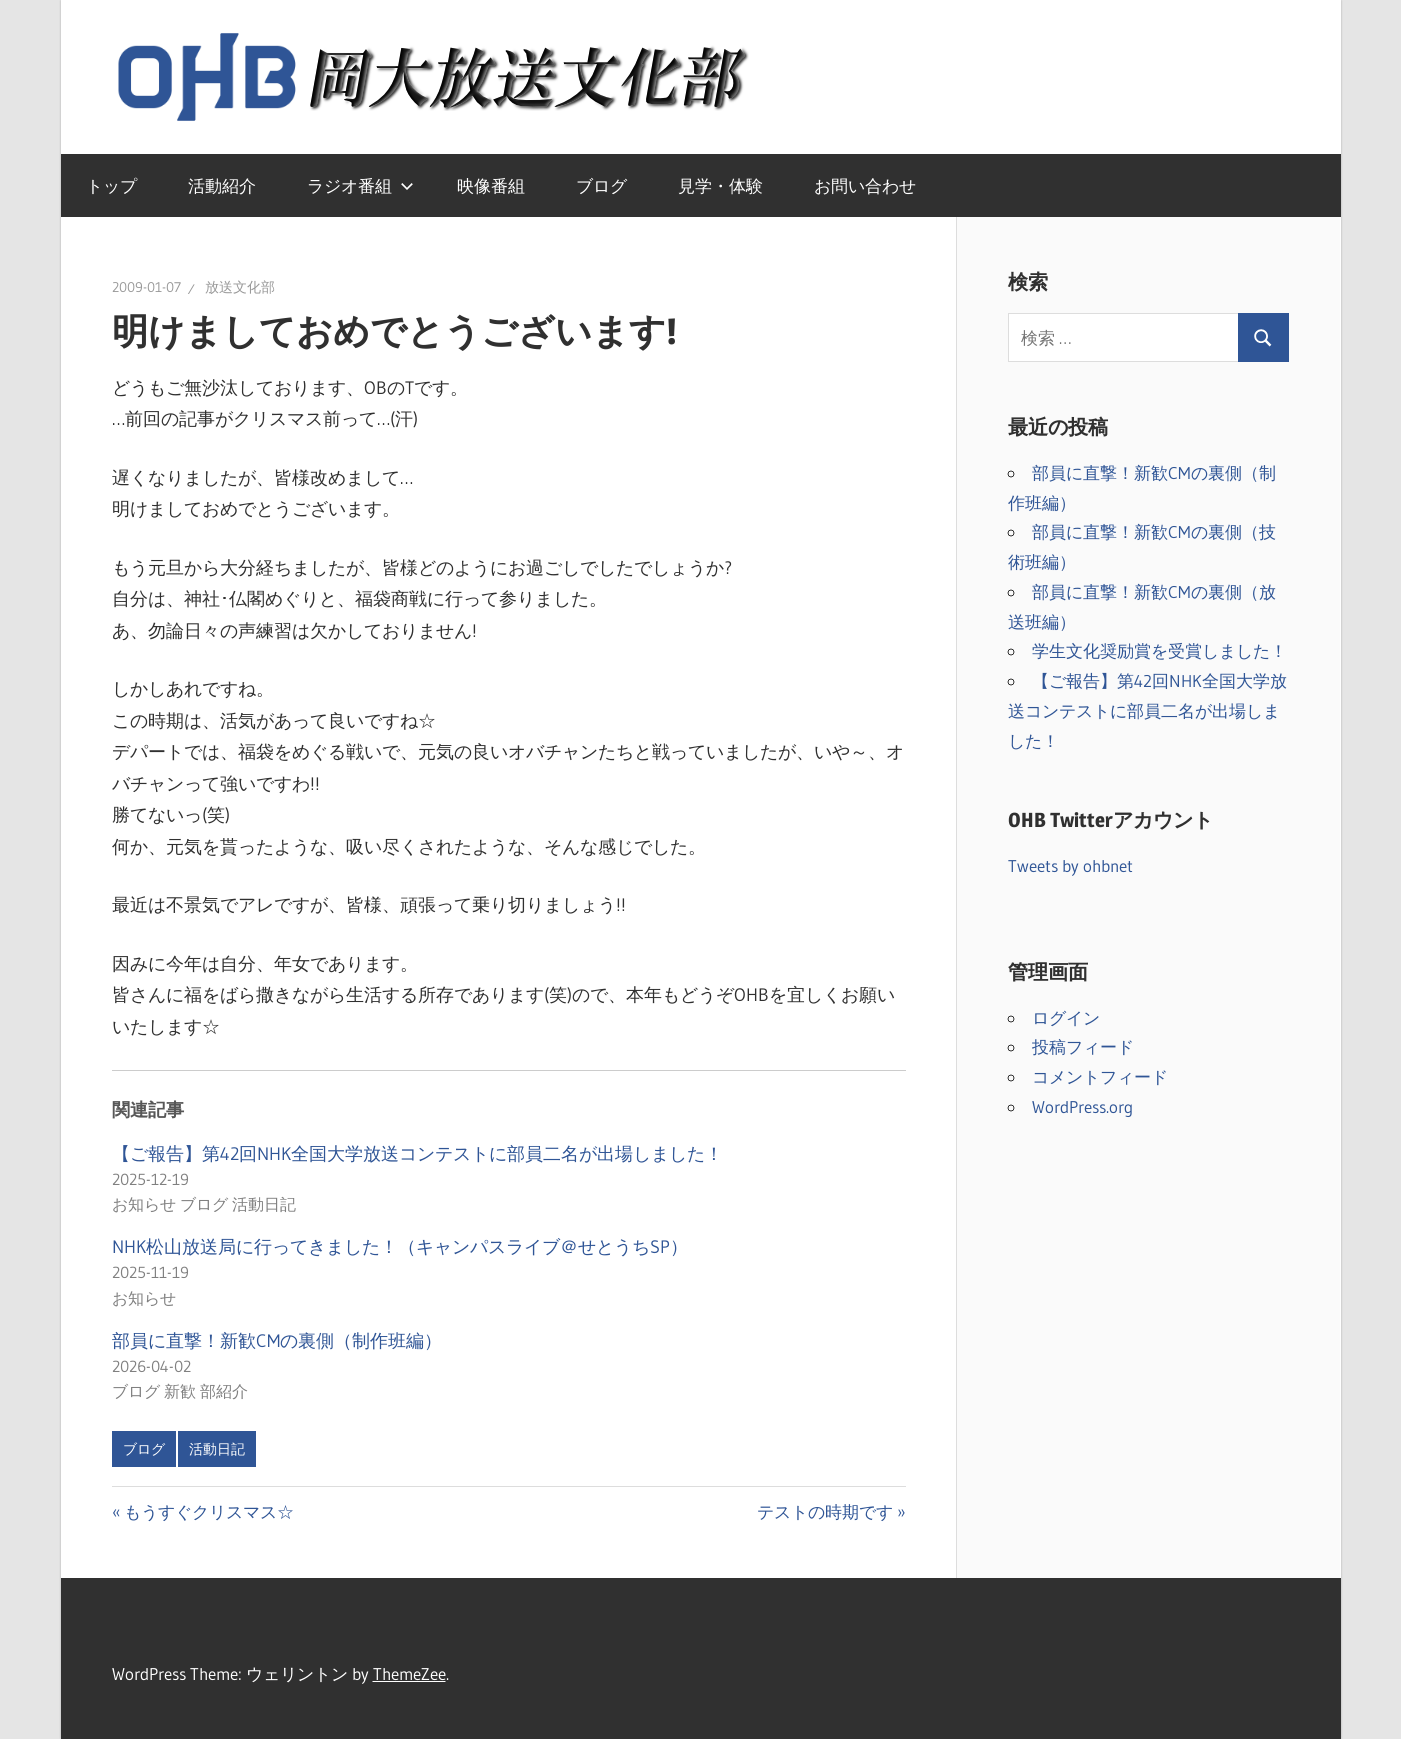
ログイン (1066, 1017)
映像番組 (491, 185)
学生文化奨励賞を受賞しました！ (1159, 650)
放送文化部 (240, 287)
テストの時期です (825, 1511)
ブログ (601, 185)
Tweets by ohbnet (1070, 865)
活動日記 (217, 1449)
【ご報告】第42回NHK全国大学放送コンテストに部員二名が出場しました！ (417, 1154)
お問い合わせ (865, 185)
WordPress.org (1082, 1106)
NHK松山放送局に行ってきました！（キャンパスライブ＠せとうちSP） (400, 1247)
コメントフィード (1100, 1076)
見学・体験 (720, 185)
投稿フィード (1083, 1046)
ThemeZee (409, 1673)
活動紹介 (222, 185)
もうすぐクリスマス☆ (208, 1511)
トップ (111, 185)
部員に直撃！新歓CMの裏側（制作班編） (277, 1341)
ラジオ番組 (360, 185)
